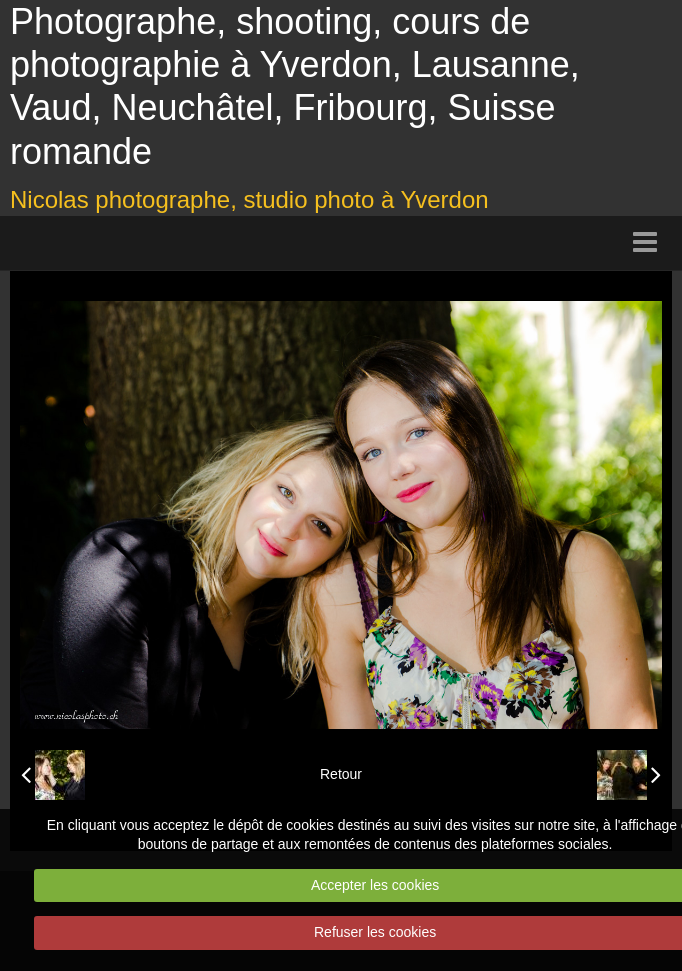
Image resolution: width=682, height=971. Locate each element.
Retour (341, 774)
